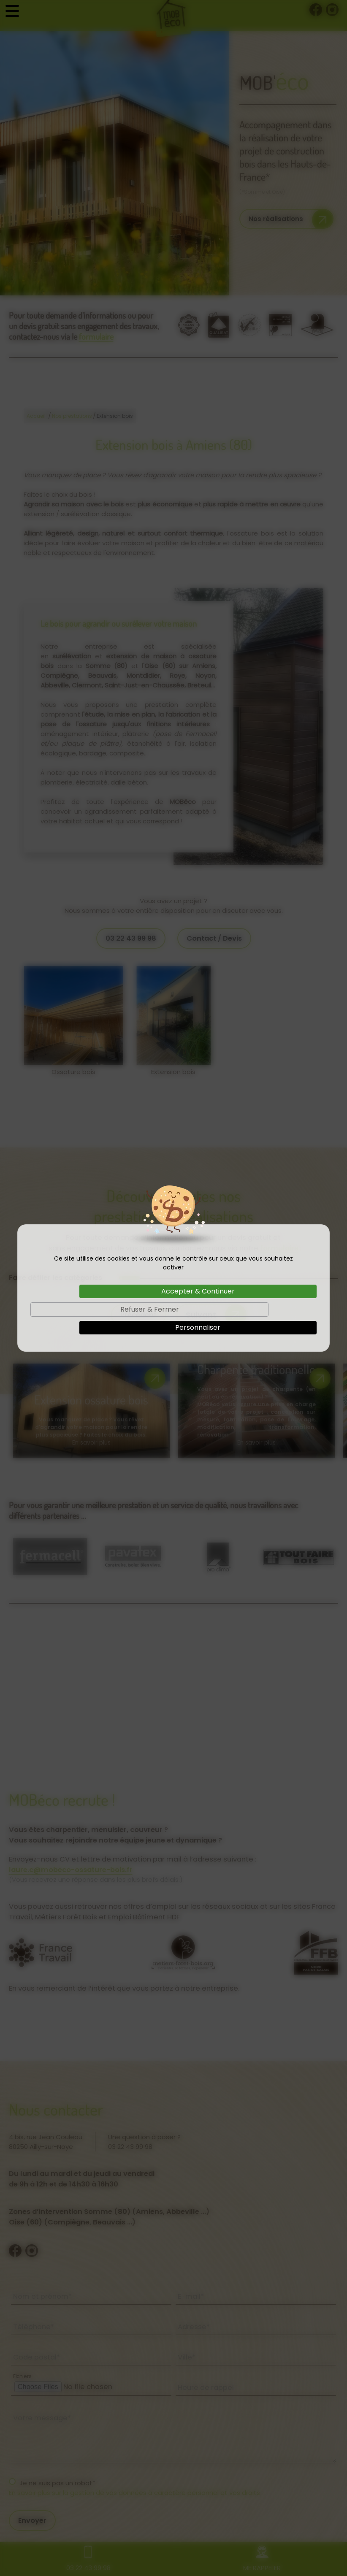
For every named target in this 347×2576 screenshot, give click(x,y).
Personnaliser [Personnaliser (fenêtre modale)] (197, 1327)
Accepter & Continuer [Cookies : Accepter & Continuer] (198, 1291)
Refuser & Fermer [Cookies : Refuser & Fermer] (149, 1309)
